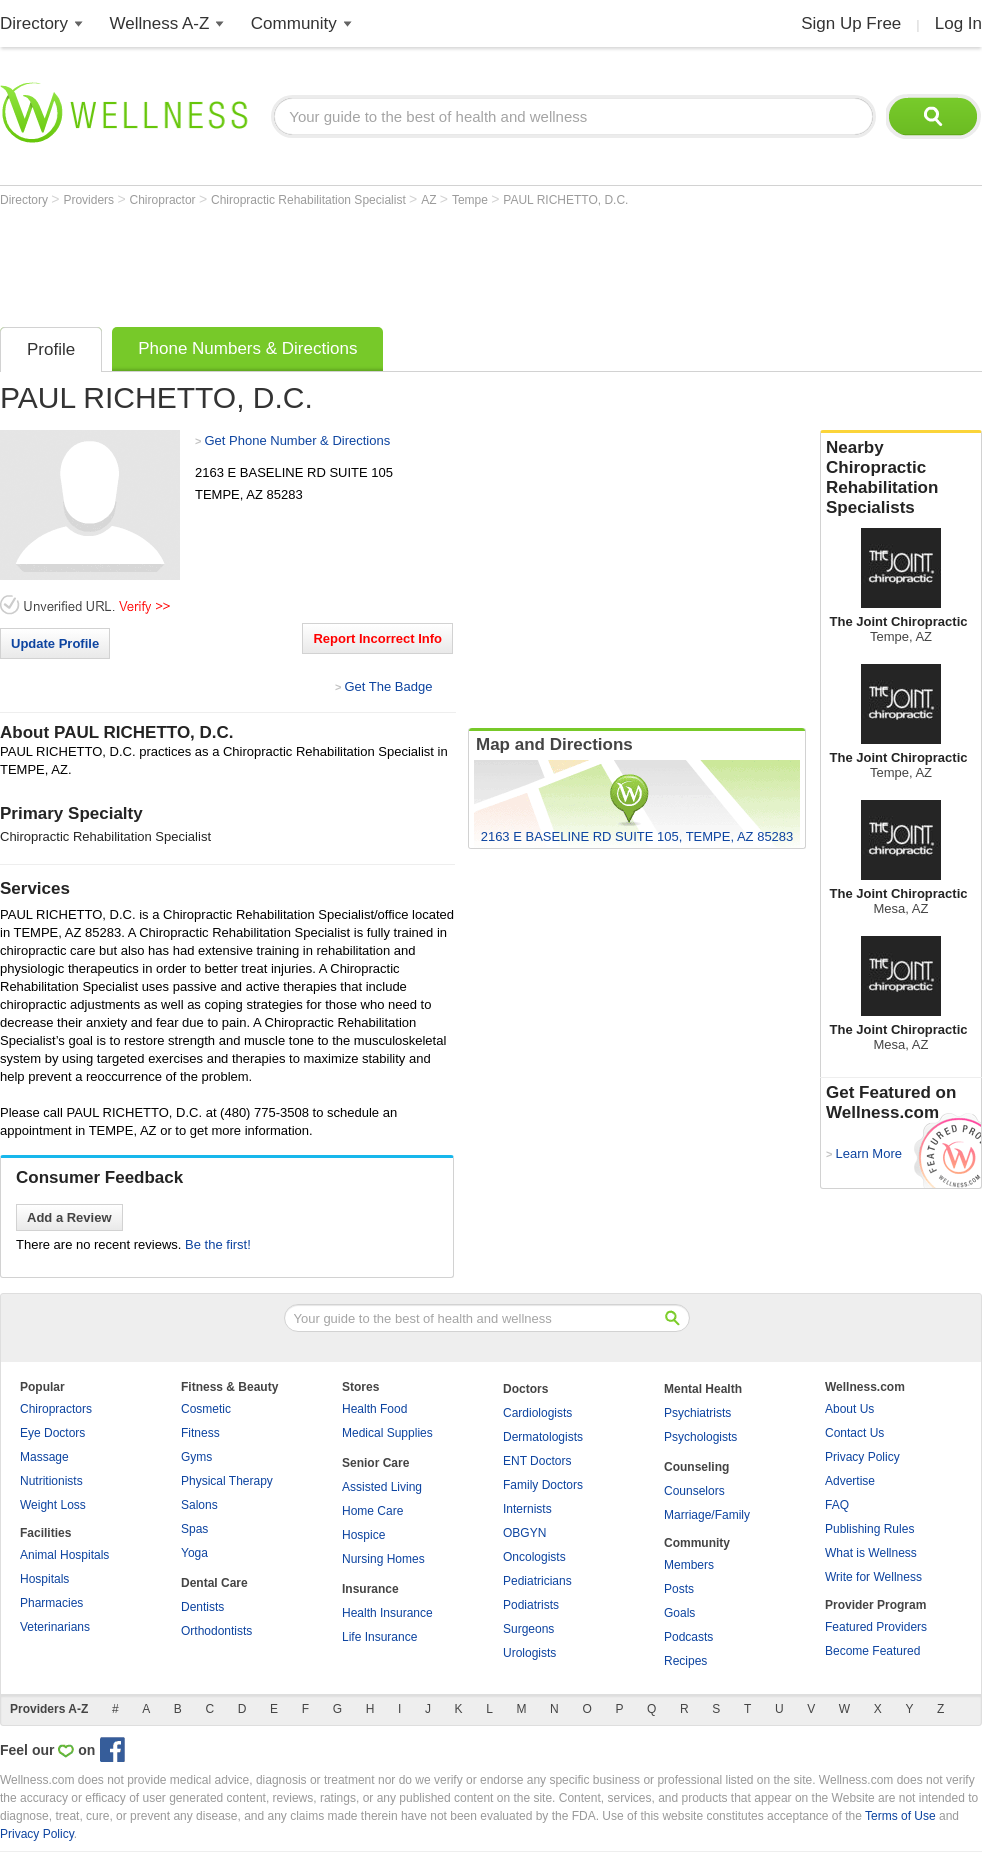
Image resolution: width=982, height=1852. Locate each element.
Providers (90, 200)
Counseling (696, 1467)
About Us (849, 1409)
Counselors (694, 1491)
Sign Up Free (851, 23)
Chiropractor (164, 200)
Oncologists (534, 1557)
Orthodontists (216, 1631)
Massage (44, 1457)
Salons (199, 1505)
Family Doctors (543, 1485)
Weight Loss (53, 1505)
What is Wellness (871, 1553)
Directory (34, 23)
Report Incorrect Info (377, 638)
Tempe (471, 200)
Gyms (196, 1457)
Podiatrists (531, 1605)
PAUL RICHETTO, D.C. (565, 200)
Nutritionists (51, 1481)
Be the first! (218, 1244)
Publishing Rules (869, 1529)
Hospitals (44, 1579)
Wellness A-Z (160, 23)
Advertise (850, 1481)
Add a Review (69, 1217)
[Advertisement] (364, 262)
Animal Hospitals (64, 1555)
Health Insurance (387, 1613)
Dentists (202, 1607)
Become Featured (872, 1651)
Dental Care (214, 1583)
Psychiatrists (697, 1413)
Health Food (374, 1409)
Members (689, 1565)
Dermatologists (543, 1437)
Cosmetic (206, 1409)
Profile (51, 349)
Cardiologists (537, 1413)
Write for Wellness (873, 1577)
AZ (430, 200)
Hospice (363, 1535)
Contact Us (854, 1433)
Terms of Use (900, 1816)
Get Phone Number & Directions (297, 440)
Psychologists (700, 1437)
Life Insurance (379, 1637)
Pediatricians (537, 1581)
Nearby (901, 478)
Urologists (529, 1653)
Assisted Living (382, 1487)
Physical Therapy (227, 1481)
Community (294, 23)
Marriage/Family (707, 1515)
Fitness (200, 1433)
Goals (679, 1613)
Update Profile (55, 643)
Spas (194, 1529)
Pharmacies (51, 1603)
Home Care (372, 1511)
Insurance (370, 1589)
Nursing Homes (383, 1559)
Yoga (194, 1553)
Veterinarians (55, 1627)
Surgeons (528, 1629)
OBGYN (524, 1533)
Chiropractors (56, 1409)
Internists (527, 1509)
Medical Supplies (387, 1433)
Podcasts (688, 1637)
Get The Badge (388, 686)
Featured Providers (876, 1627)
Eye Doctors (52, 1433)
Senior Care (375, 1463)
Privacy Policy (862, 1457)
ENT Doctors (537, 1461)
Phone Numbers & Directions (247, 348)
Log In (958, 23)
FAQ (837, 1505)
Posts (679, 1589)
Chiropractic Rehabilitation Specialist (310, 200)
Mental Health (703, 1389)
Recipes (685, 1661)
